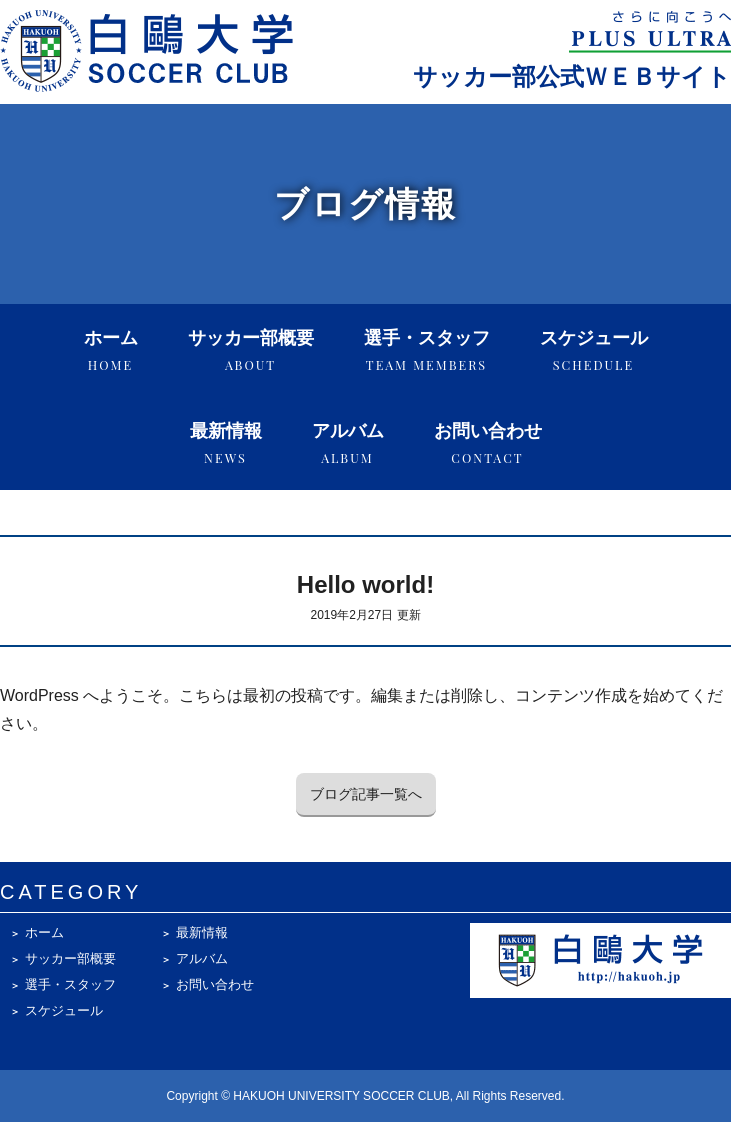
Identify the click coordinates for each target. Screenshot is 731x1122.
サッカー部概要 (251, 350)
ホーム (111, 350)
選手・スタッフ (427, 350)
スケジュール (594, 350)
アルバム (348, 443)
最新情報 (226, 443)
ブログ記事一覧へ (366, 794)
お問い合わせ (488, 443)
